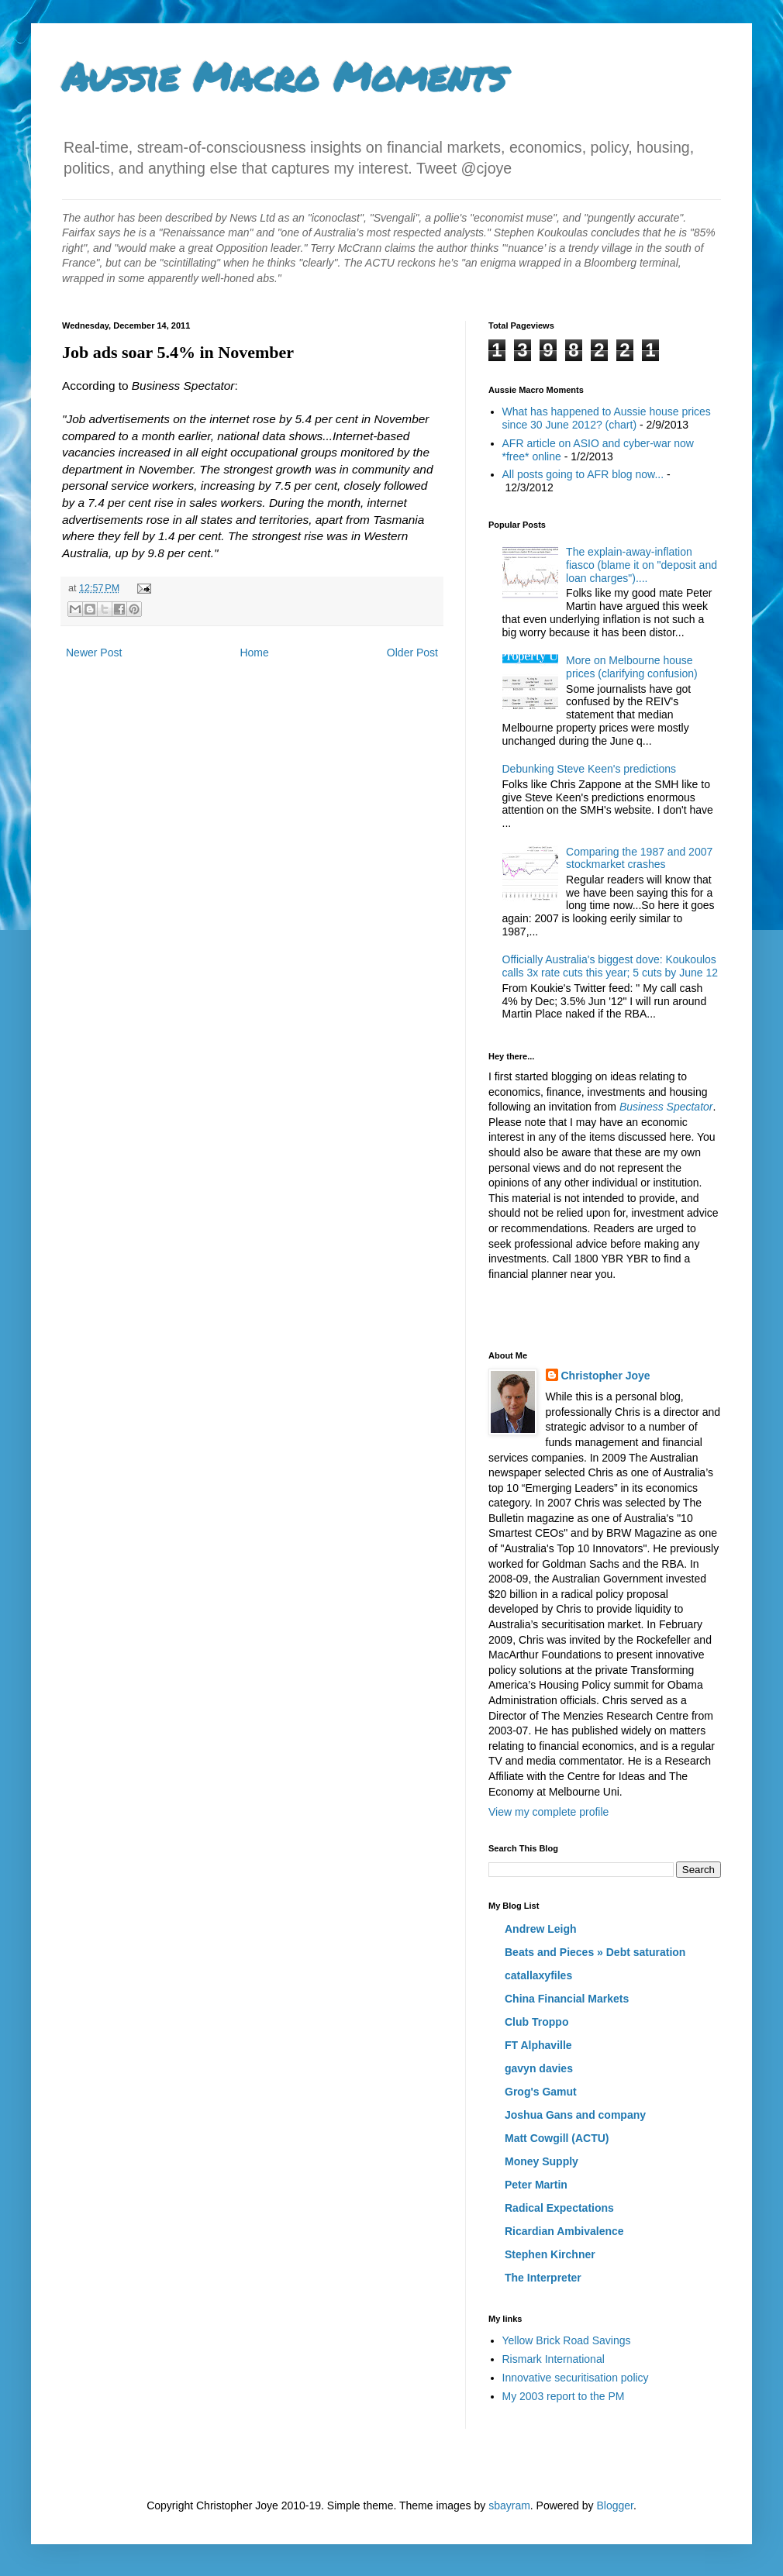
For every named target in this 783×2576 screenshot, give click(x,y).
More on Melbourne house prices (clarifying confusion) (632, 667)
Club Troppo (536, 2022)
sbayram (509, 2505)
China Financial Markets (567, 1998)
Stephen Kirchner (550, 2254)
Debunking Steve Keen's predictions (589, 769)
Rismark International (553, 2359)
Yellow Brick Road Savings (566, 2340)
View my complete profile (548, 1812)
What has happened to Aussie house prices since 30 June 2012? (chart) (606, 418)
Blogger (614, 2505)
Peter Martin (536, 2184)
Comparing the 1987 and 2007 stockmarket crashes (639, 858)
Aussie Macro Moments (283, 76)
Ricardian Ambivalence (564, 2231)
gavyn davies (539, 2068)
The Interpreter (543, 2277)
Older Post (412, 652)
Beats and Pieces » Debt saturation (595, 1952)
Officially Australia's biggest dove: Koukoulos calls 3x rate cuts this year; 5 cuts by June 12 (610, 966)
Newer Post (94, 652)
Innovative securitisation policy (575, 2377)
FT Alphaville (538, 2045)
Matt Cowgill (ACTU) (557, 2138)
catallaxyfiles (538, 1975)
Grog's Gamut (541, 2091)
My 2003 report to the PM (563, 2396)
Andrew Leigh (541, 1929)
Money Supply (541, 2161)
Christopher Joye (605, 1375)
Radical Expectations (559, 2208)
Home (254, 652)
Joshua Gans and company (575, 2115)
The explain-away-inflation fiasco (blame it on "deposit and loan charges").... (641, 565)
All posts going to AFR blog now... (583, 474)
